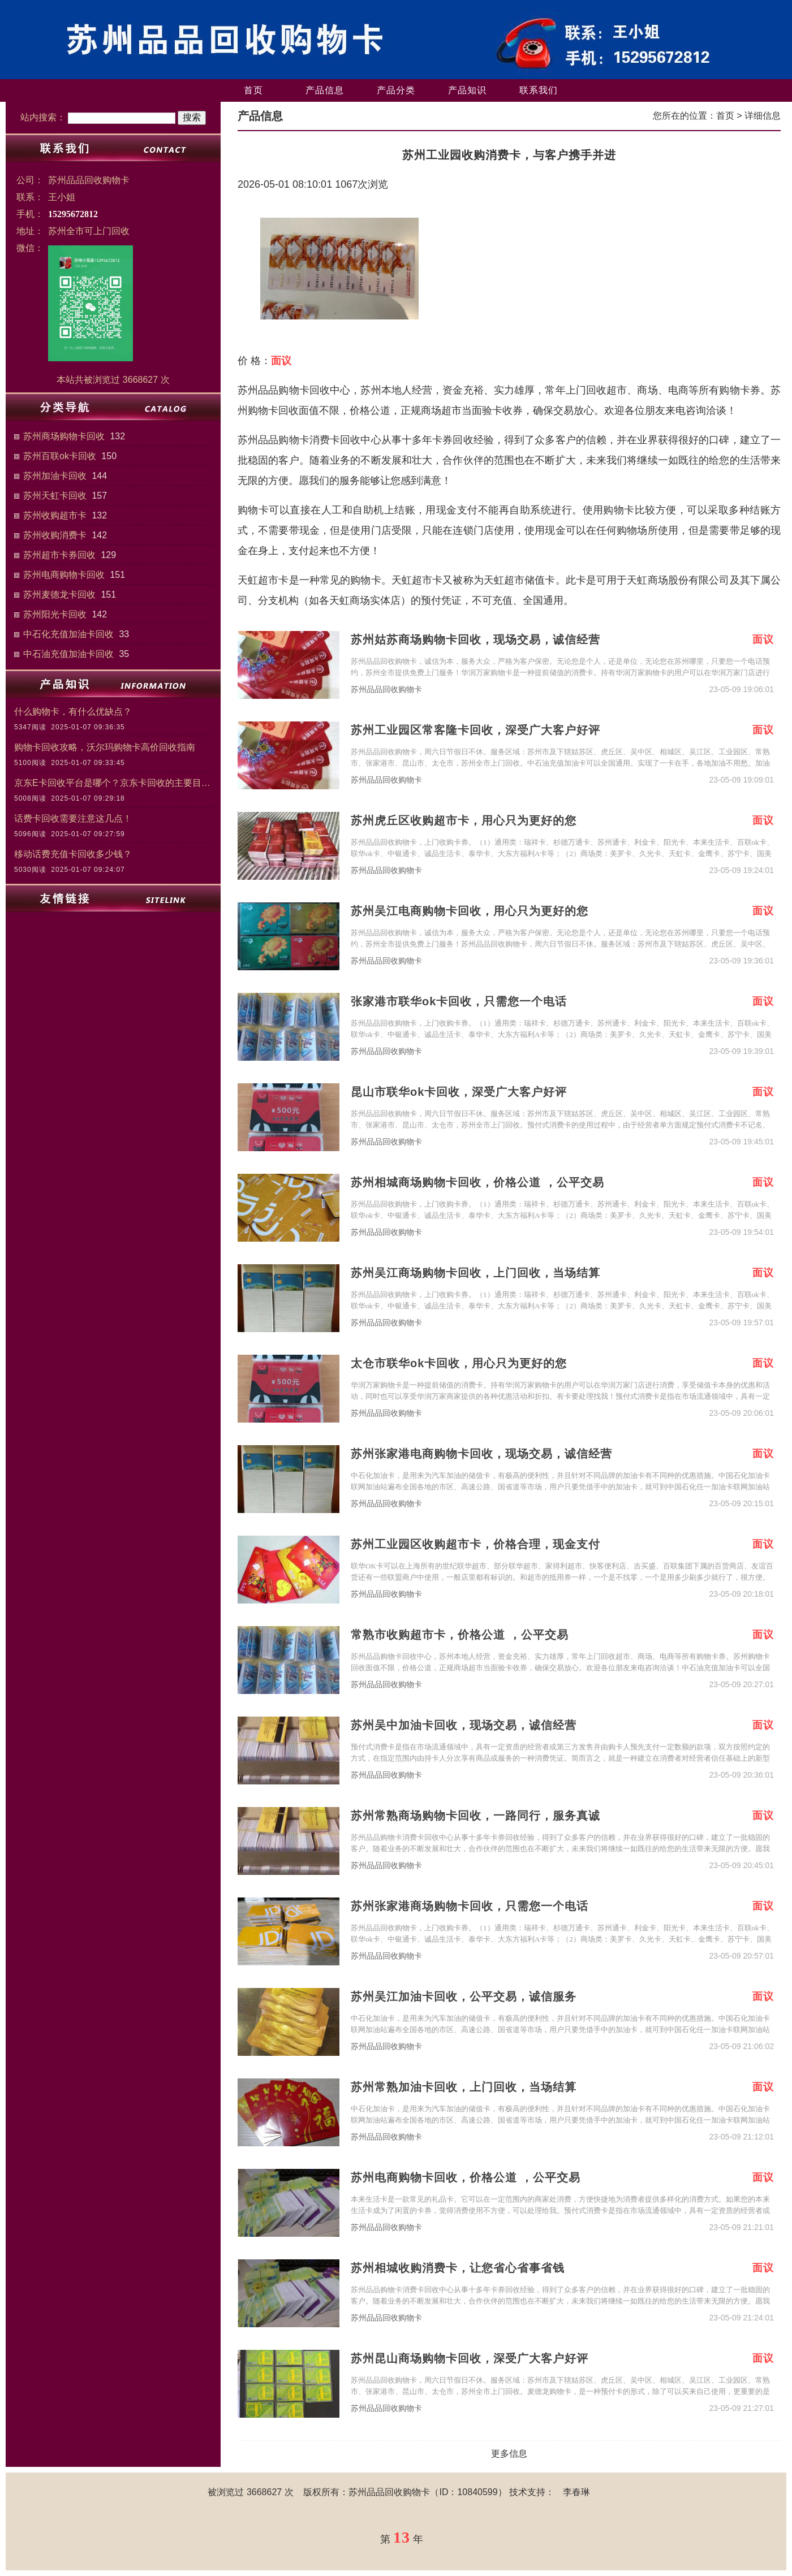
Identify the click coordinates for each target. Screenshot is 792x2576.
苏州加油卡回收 (55, 476)
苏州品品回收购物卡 (386, 689)
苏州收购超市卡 (55, 515)
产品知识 (467, 90)
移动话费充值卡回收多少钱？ (73, 854)
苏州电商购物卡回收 (64, 575)
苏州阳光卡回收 (55, 614)
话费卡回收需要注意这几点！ (73, 818)
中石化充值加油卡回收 (68, 634)
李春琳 (576, 2492)
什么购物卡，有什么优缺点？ (73, 711)
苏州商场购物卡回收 (64, 436)
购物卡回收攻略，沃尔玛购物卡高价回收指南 (104, 747)
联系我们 (538, 90)
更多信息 (509, 2453)
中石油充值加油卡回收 (68, 654)
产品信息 (324, 90)
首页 (253, 90)
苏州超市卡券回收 (59, 555)
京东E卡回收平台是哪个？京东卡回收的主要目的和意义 (113, 783)
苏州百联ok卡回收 (59, 456)
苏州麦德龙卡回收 (59, 594)
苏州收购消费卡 (55, 535)
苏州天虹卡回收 (55, 495)
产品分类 (396, 90)
